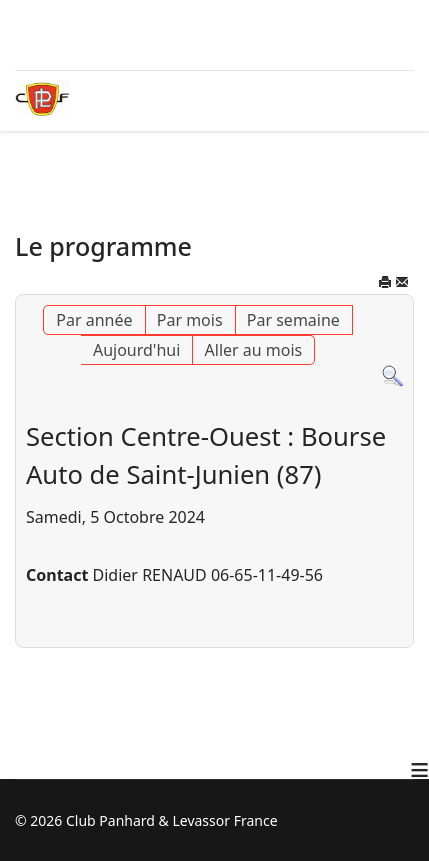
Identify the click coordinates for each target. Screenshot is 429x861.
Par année (94, 320)
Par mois (190, 320)
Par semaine (293, 320)
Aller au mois (254, 350)
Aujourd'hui (136, 350)
